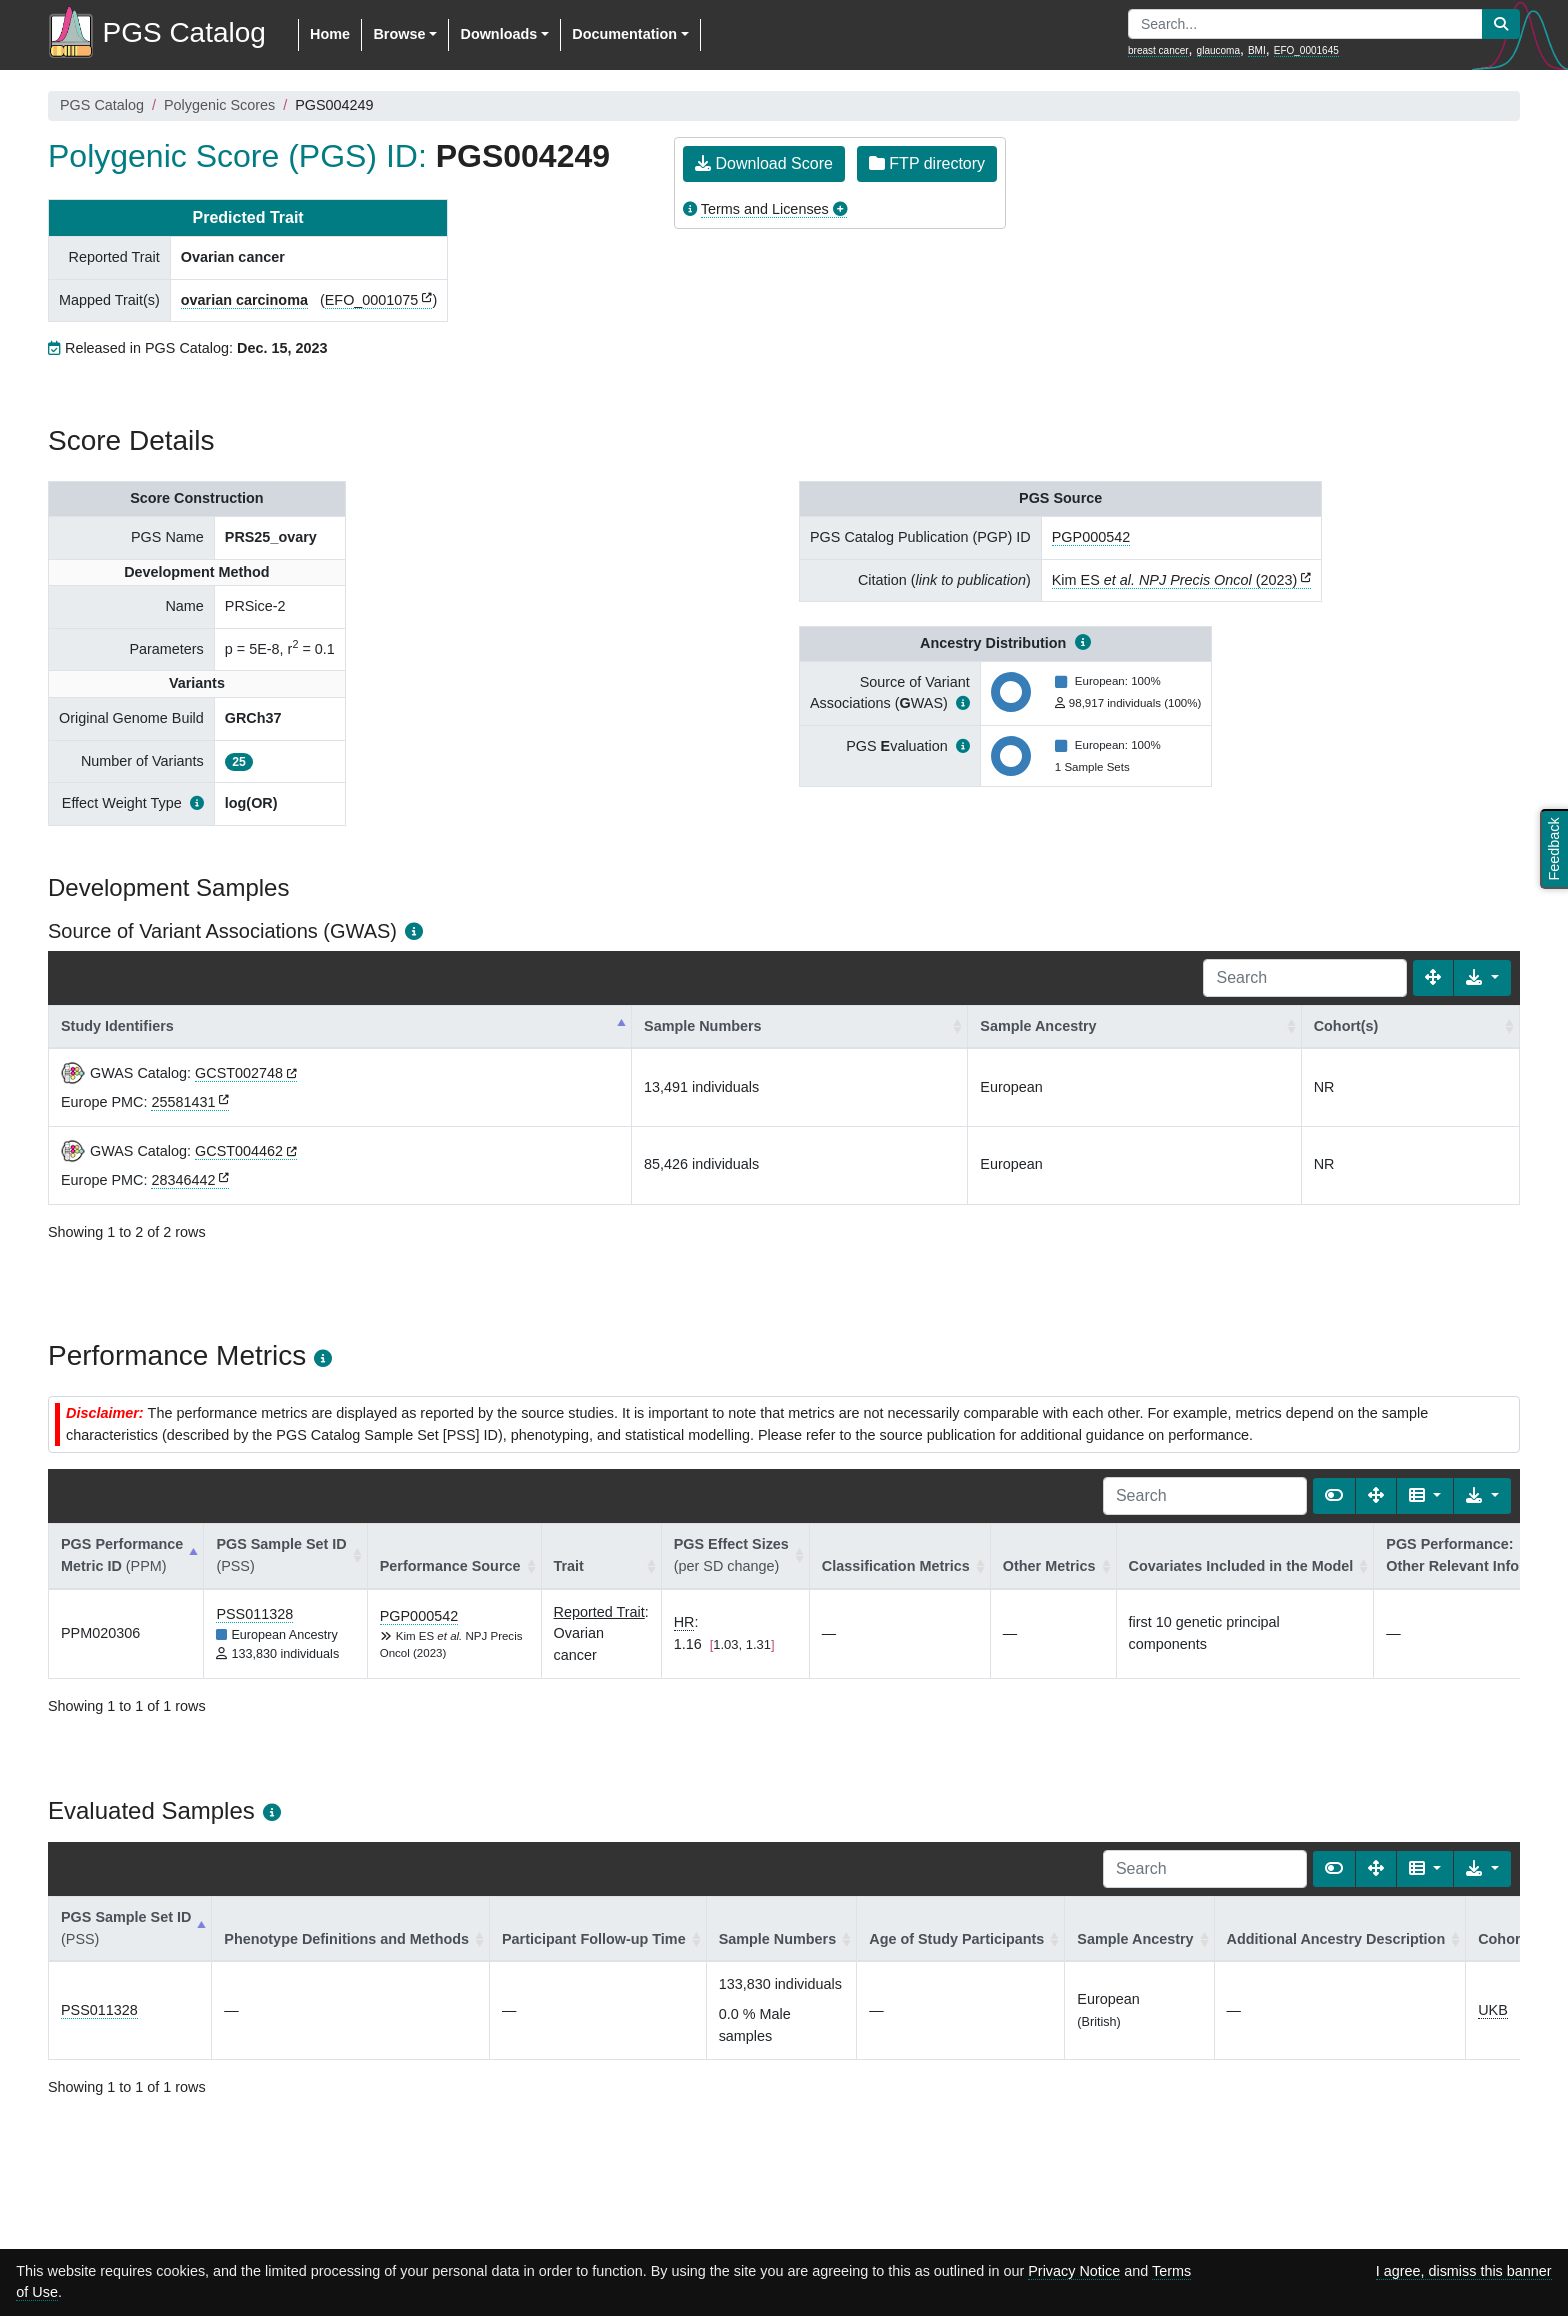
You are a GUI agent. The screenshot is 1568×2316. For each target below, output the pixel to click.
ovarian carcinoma (244, 300)
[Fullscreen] (1433, 978)
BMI (1257, 50)
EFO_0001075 (372, 300)
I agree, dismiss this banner (1464, 2271)
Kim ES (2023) (1175, 580)
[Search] (1305, 978)
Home (330, 34)
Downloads (498, 34)
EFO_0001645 (1306, 50)
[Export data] (1482, 978)
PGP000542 (1091, 537)
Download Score (764, 163)
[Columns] (1425, 1496)
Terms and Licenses (765, 209)
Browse (399, 34)
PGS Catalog (102, 105)
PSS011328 (254, 1614)
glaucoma (1218, 50)
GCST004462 (239, 1151)
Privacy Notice (1074, 2271)
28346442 (183, 1180)
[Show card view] (1334, 1496)
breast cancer (1158, 50)
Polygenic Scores (219, 105)
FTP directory (927, 163)
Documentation (624, 34)
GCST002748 (239, 1073)
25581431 (183, 1102)
